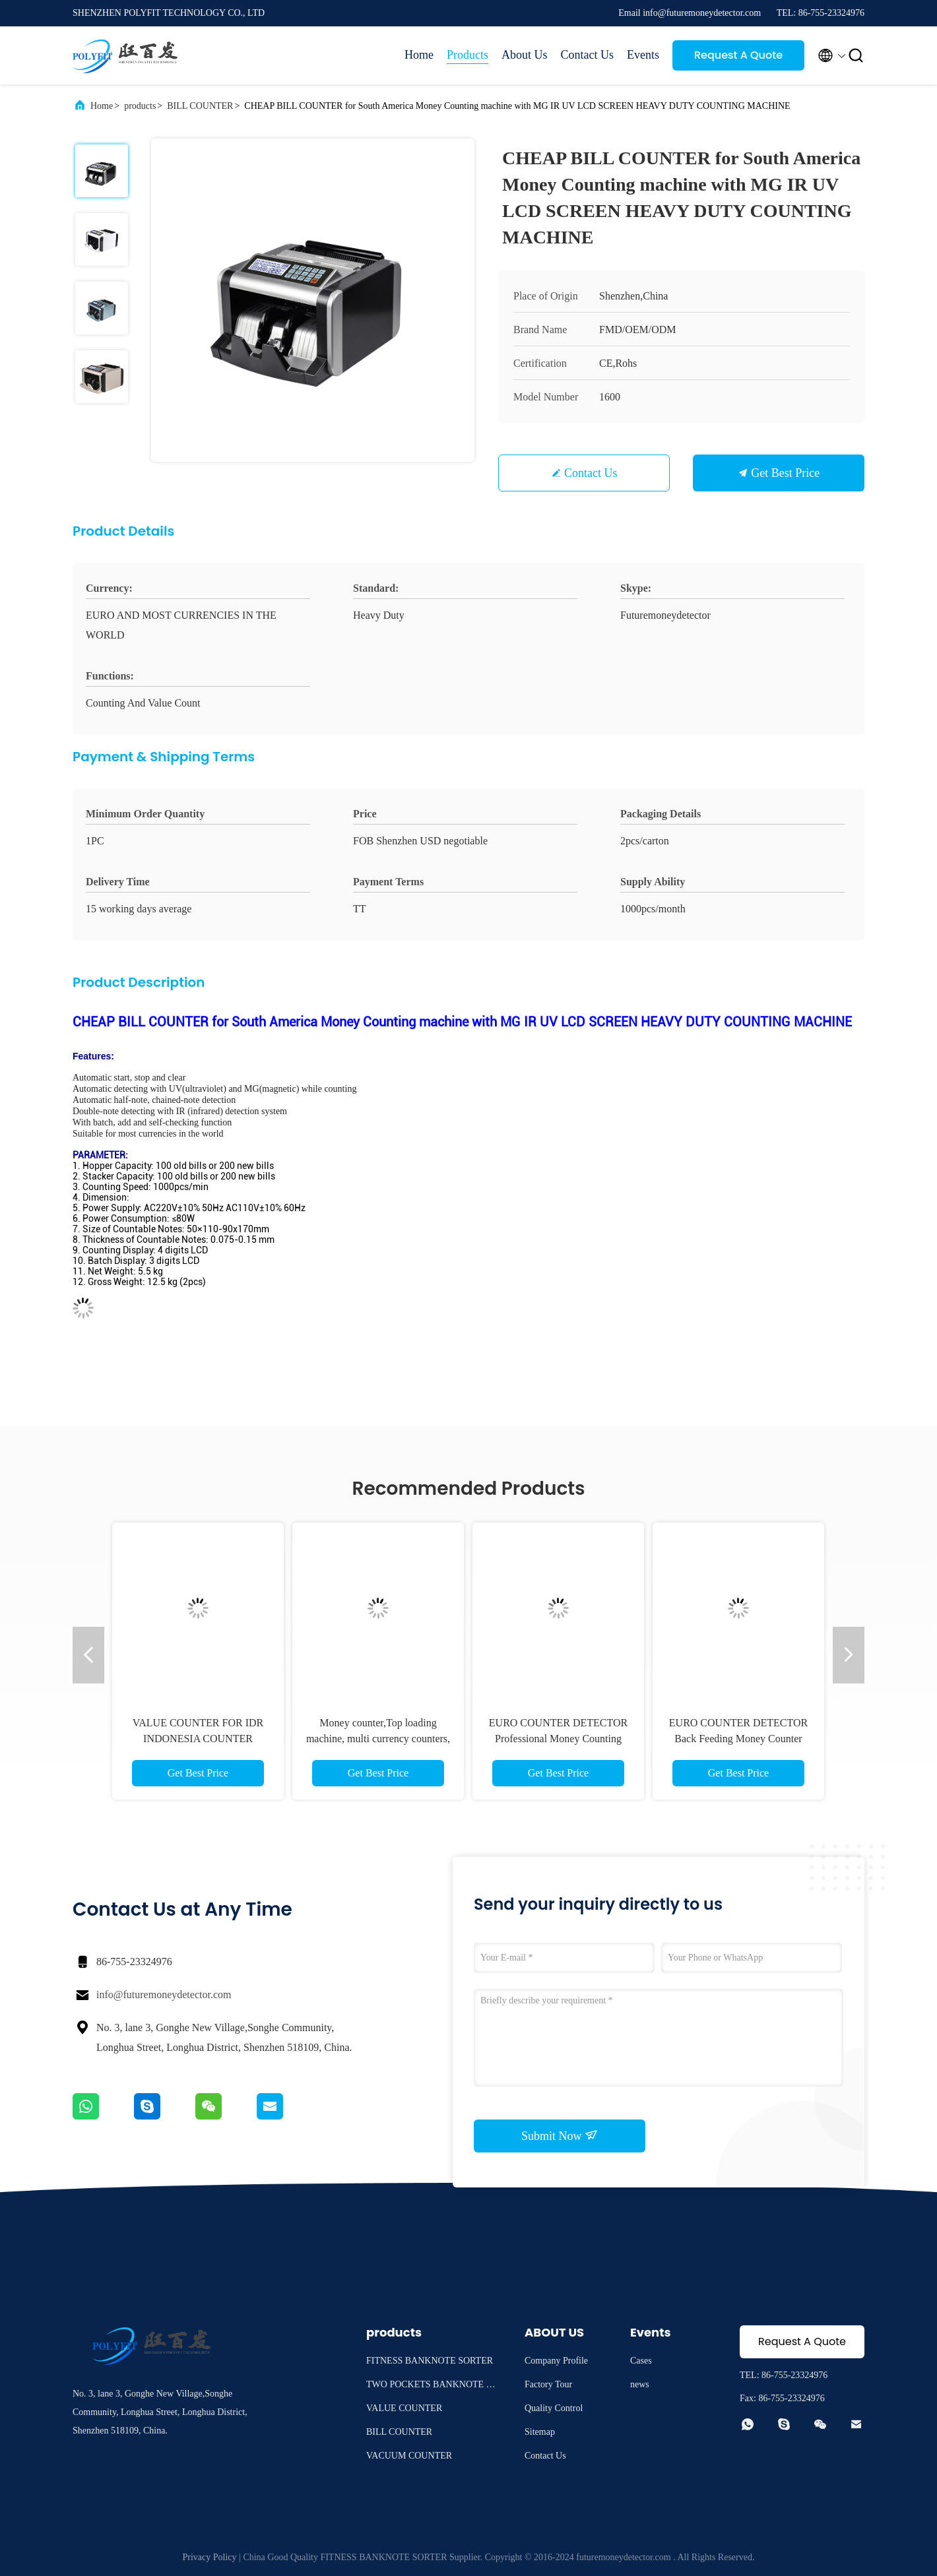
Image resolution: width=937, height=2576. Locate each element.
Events (643, 54)
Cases (641, 2361)
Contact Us (587, 54)
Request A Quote (738, 55)
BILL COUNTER (200, 106)
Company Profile (556, 2361)
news (639, 2384)
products (140, 106)
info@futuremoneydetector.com (163, 1994)
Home (419, 54)
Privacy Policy (210, 2557)
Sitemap (540, 2432)
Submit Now (559, 2135)
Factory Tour (548, 2384)
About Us (524, 54)
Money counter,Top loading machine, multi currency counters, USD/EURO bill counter (378, 1738)
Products (467, 54)
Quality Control (554, 2408)
